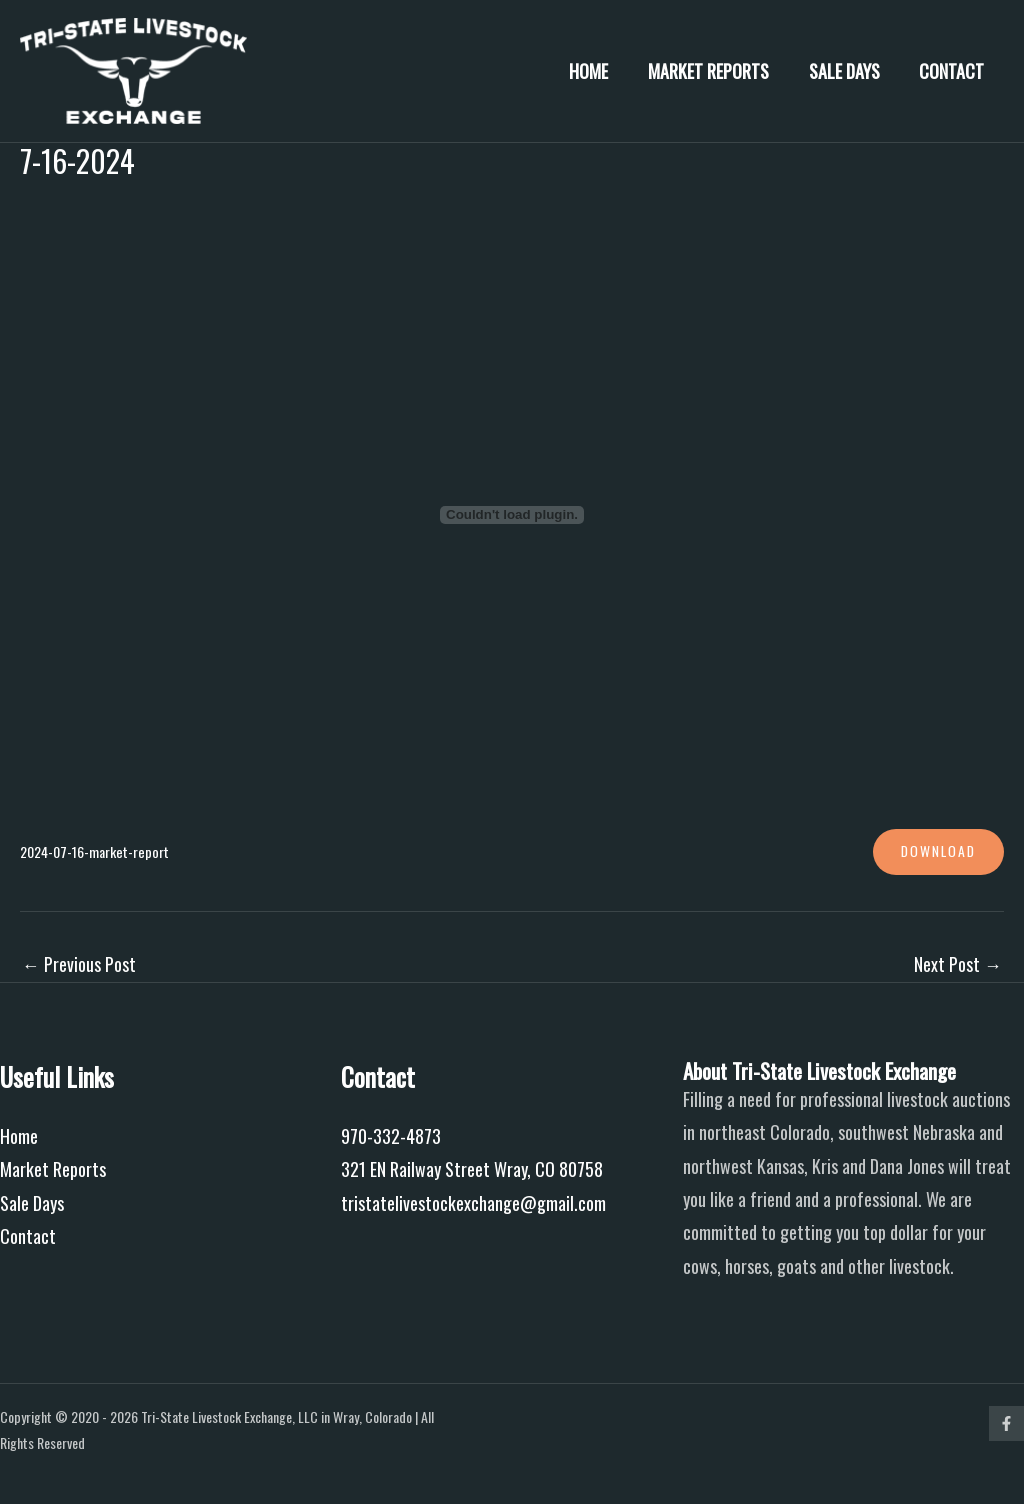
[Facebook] (1006, 1423)
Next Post (958, 964)
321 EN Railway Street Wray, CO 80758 (472, 1170)
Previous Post (79, 964)
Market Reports (717, 71)
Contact (953, 71)
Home (601, 71)
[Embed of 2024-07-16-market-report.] (512, 515)
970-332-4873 (391, 1136)
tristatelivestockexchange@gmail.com (473, 1203)
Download (937, 851)
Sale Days (849, 71)
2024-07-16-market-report (97, 851)
